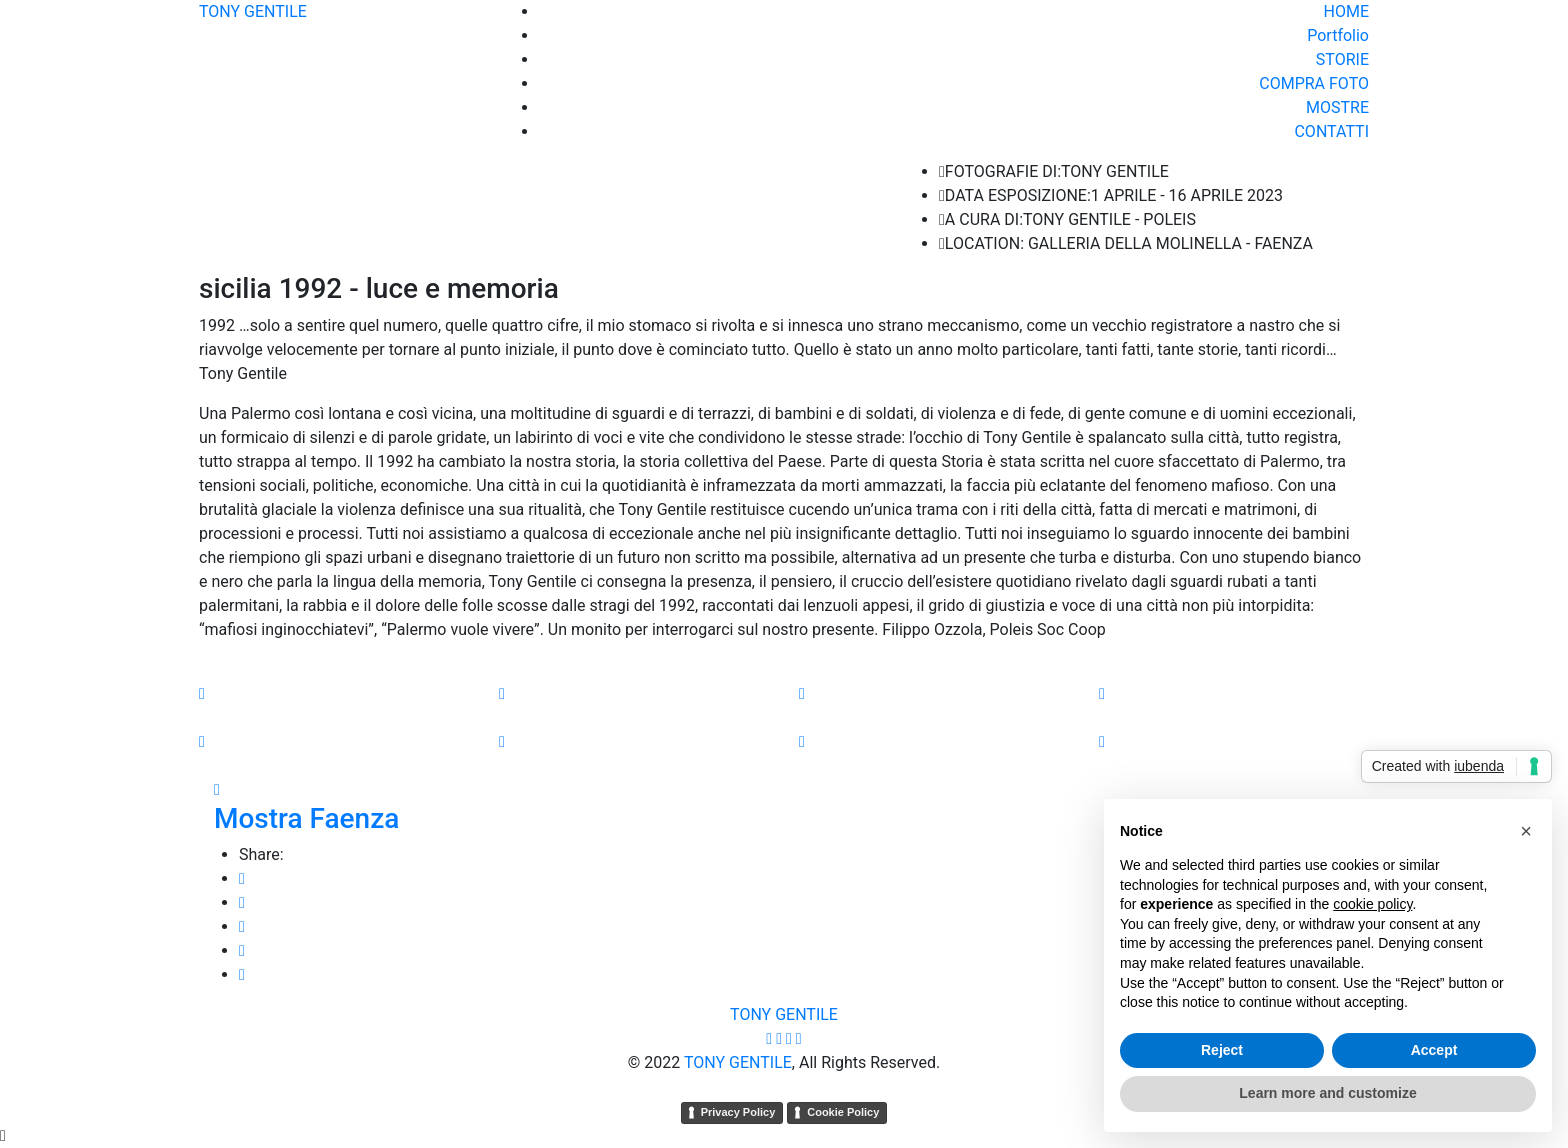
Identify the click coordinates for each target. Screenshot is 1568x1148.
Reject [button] (1222, 1050)
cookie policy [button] (1372, 904)
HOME (1346, 11)
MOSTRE (1337, 107)
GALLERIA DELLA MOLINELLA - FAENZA (1170, 243)
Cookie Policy (843, 1112)
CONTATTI (1331, 131)
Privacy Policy (738, 1112)
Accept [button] (1434, 1050)
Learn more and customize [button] (1327, 1093)
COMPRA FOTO (1314, 83)
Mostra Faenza (306, 818)
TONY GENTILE (253, 11)
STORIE (1342, 59)
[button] (1526, 831)
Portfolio (1338, 35)
